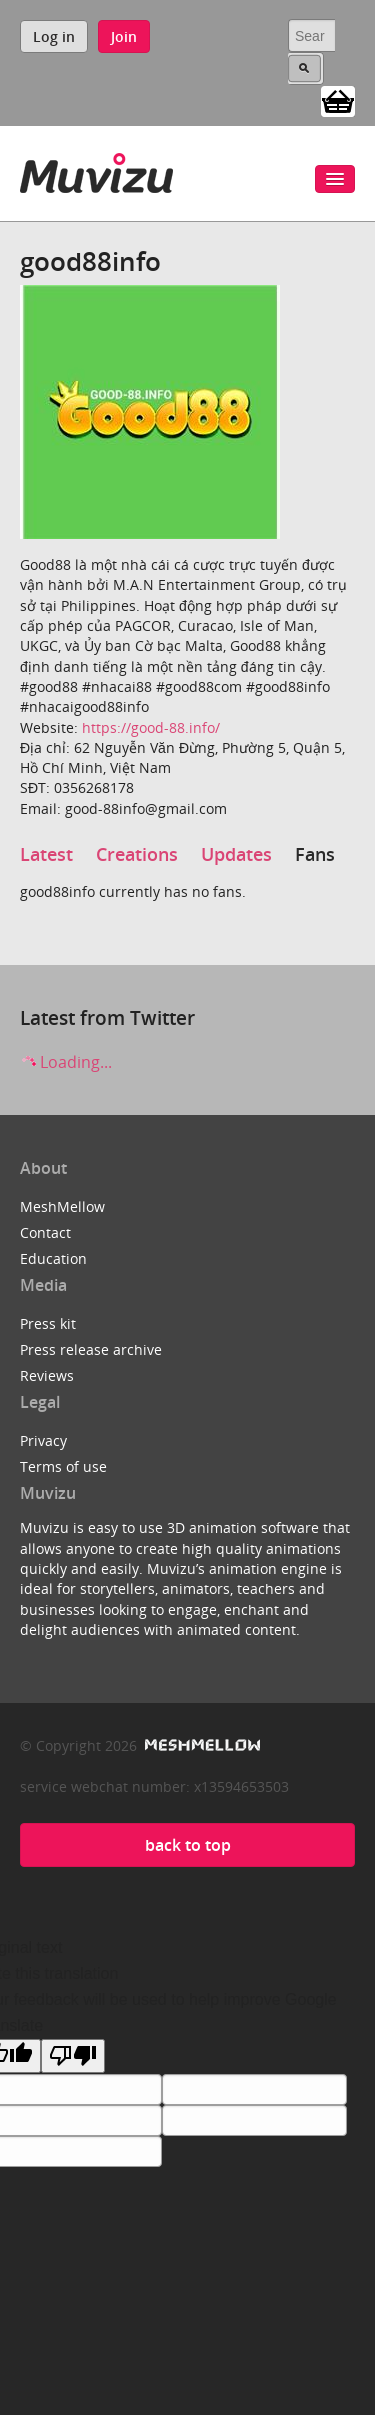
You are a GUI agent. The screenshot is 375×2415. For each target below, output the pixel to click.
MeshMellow (62, 1206)
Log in (54, 36)
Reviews (47, 1375)
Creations (137, 854)
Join (124, 36)
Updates (236, 854)
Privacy (43, 1440)
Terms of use (63, 1466)
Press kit (48, 1323)
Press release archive (91, 1349)
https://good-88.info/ (151, 727)
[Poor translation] (73, 2056)
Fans (315, 854)
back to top (188, 1845)
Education (53, 1258)
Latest (46, 854)
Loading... (66, 1062)
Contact (45, 1232)
